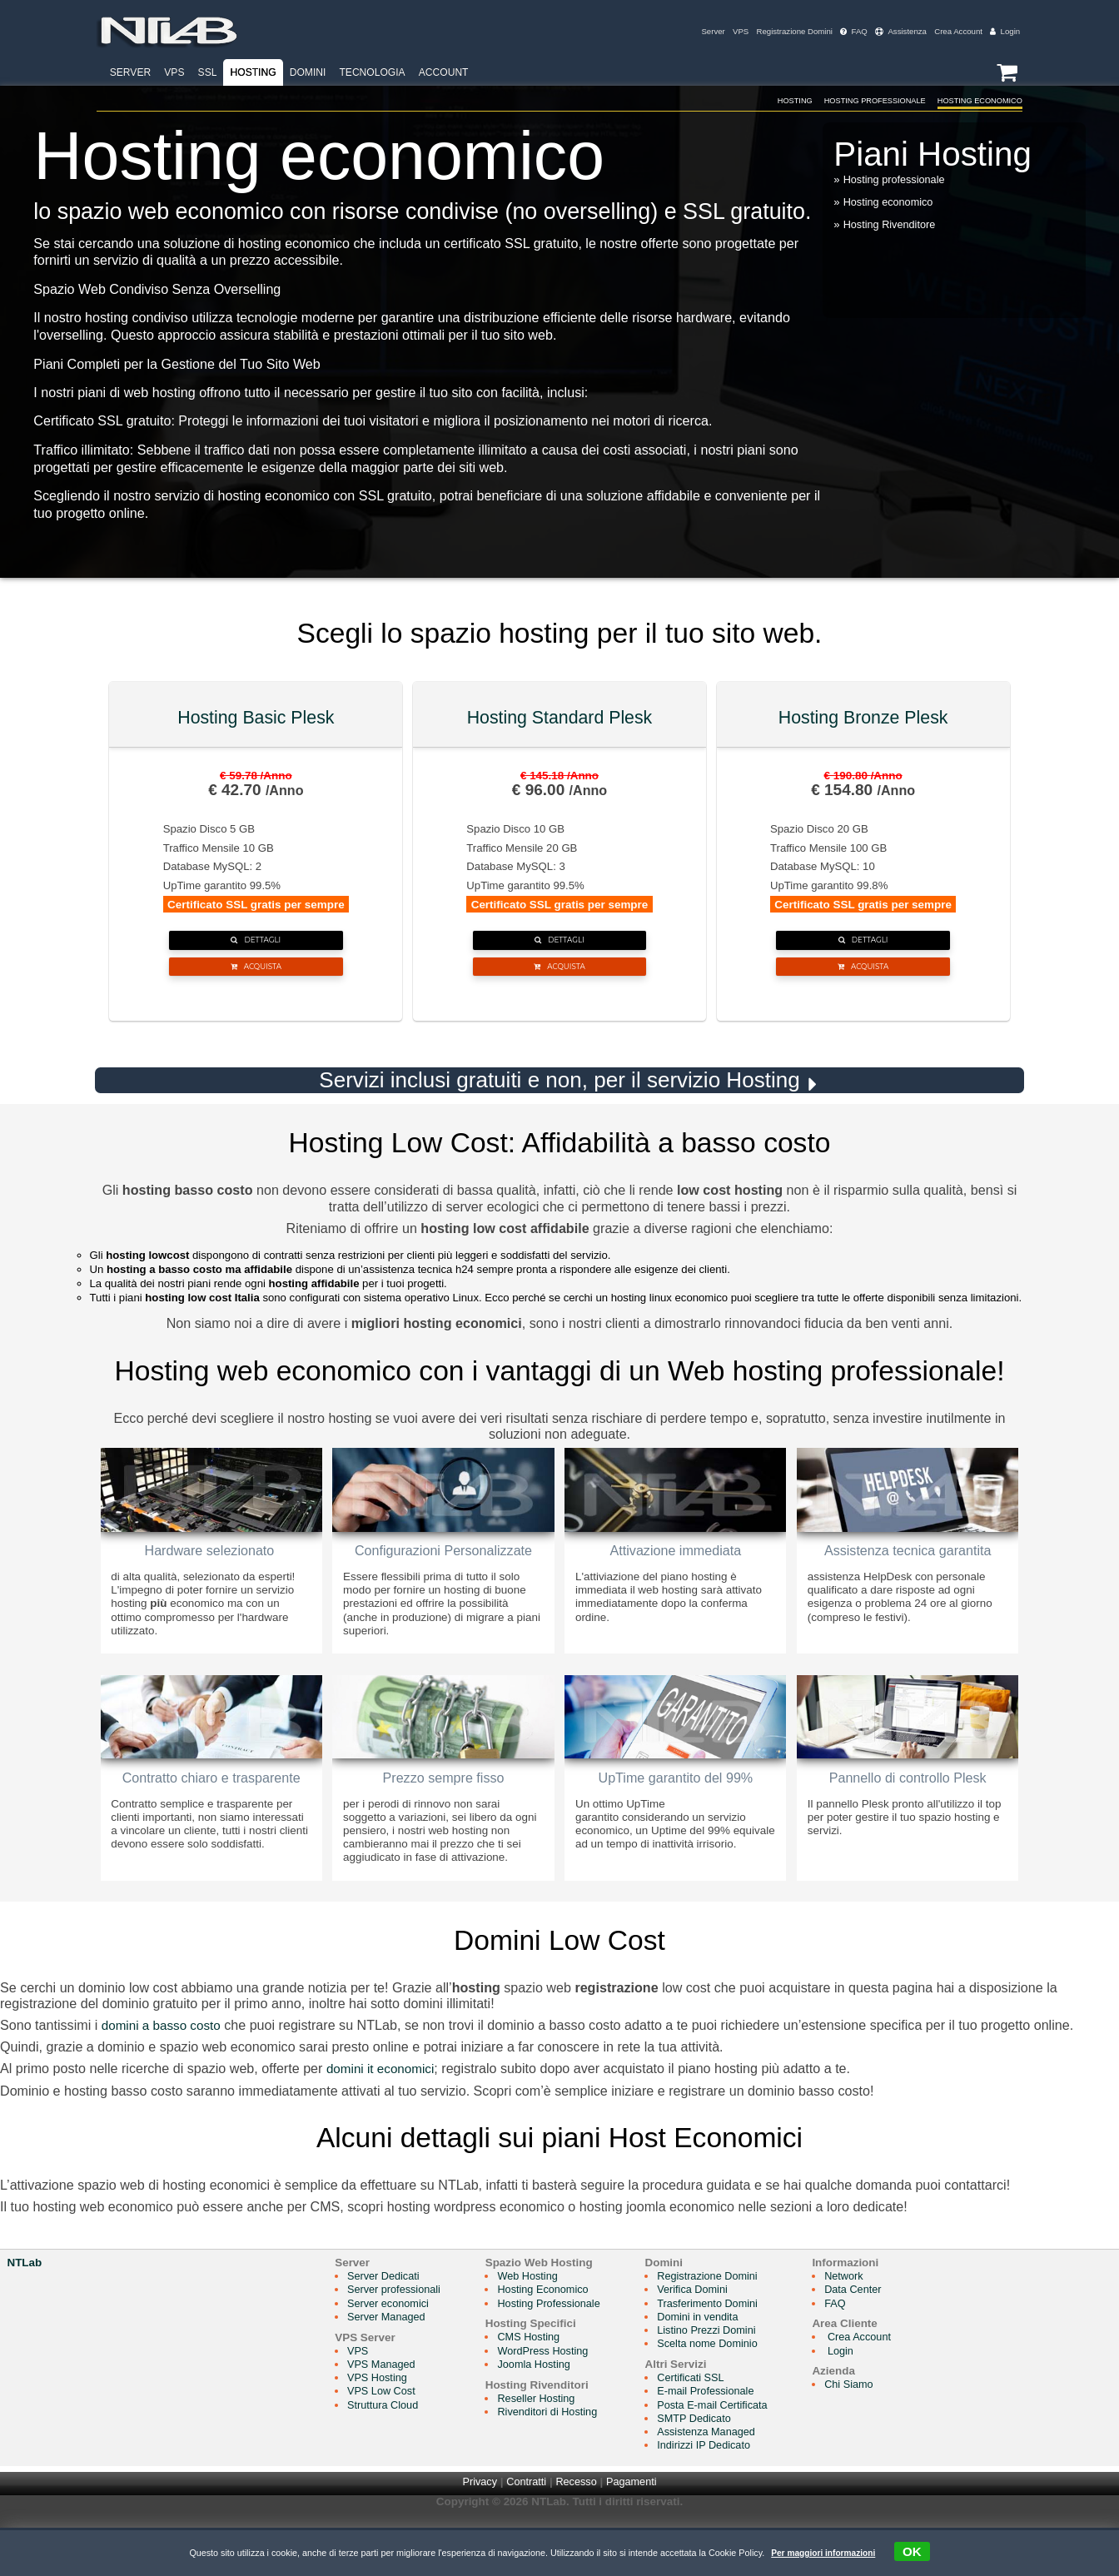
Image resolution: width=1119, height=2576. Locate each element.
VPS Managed (383, 2410)
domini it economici (383, 2114)
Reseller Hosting (545, 2444)
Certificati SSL (704, 2424)
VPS (726, 31)
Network (864, 2322)
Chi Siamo (870, 2430)
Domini (308, 72)
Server (697, 31)
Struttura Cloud (384, 2450)
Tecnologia (372, 72)
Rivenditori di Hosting (556, 2457)
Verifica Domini (706, 2336)
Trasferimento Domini (722, 2349)
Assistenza (895, 31)
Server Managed (388, 2363)
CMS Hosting (536, 2383)
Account (444, 72)
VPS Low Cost (383, 2437)
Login (1004, 31)
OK (916, 2551)
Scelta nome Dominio (722, 2390)
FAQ (846, 31)
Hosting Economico (967, 100)
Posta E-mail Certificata (727, 2450)
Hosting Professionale (831, 100)
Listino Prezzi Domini (721, 2376)
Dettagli (255, 947)
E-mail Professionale (720, 2437)
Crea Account (955, 31)
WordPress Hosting (552, 2396)
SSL (207, 72)
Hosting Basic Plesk (256, 719)
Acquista (255, 986)
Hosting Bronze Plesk (863, 719)
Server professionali (396, 2336)
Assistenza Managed (721, 2477)
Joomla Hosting (542, 2410)
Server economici (390, 2349)
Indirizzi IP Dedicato (718, 2490)
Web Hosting (536, 2322)
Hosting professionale (897, 181)
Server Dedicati (385, 2322)
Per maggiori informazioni (822, 2553)
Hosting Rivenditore (892, 226)
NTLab (24, 2309)
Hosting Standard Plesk (559, 719)
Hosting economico (890, 203)
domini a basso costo (164, 2071)
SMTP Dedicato (708, 2464)
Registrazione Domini (783, 31)
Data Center (874, 2336)
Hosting (253, 72)
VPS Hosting (378, 2424)
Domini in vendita (712, 2363)
